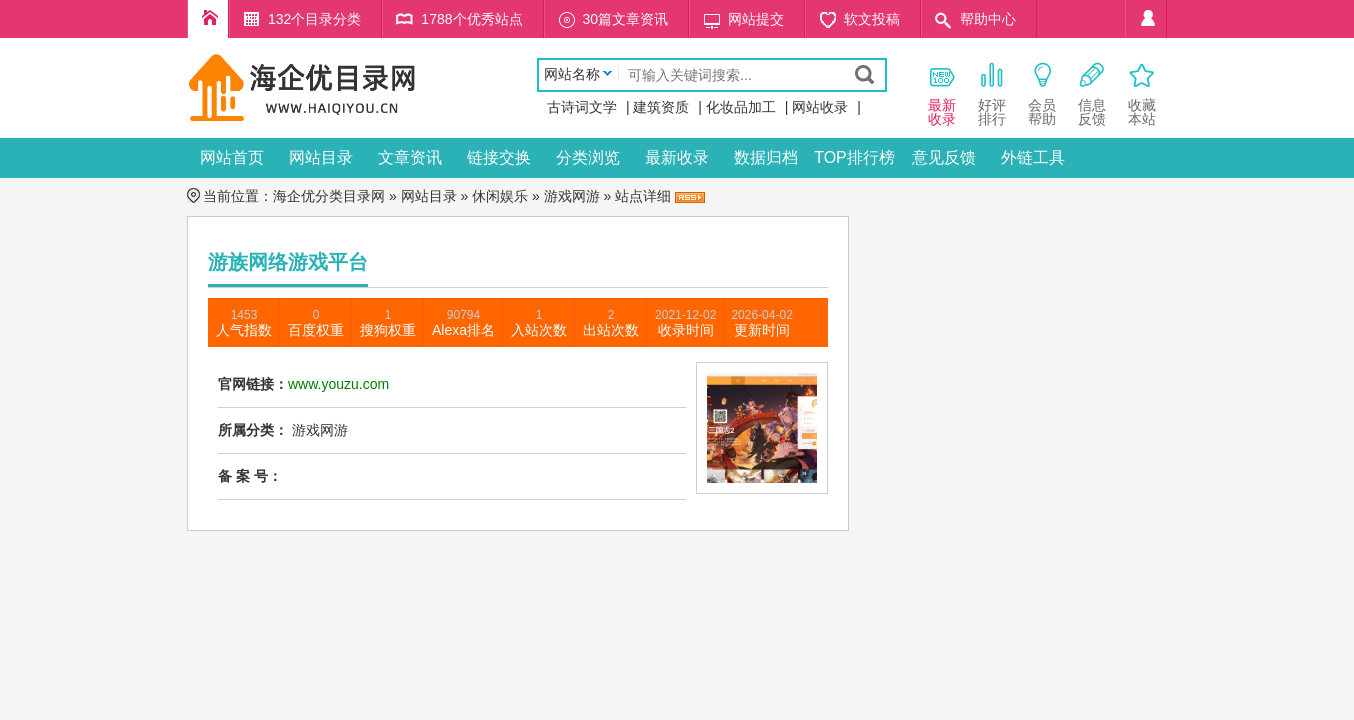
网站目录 (321, 157)
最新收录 (677, 157)
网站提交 (756, 19)
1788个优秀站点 (471, 19)
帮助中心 (988, 19)
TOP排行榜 (854, 157)
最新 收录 (942, 93)
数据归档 (766, 157)
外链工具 (1033, 157)
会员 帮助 (1042, 93)
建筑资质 (661, 107)
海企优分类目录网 (329, 196)
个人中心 (1146, 19)
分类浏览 (588, 157)
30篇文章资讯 (626, 19)
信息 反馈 (1092, 93)
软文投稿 (872, 19)
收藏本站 (1142, 93)
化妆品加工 (741, 107)
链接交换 (499, 157)
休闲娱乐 (500, 196)
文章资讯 (410, 157)
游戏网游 (572, 196)
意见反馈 (944, 157)
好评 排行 (992, 93)
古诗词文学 (582, 107)
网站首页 (232, 157)
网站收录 (820, 107)
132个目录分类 (314, 19)
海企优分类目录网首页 (208, 19)
